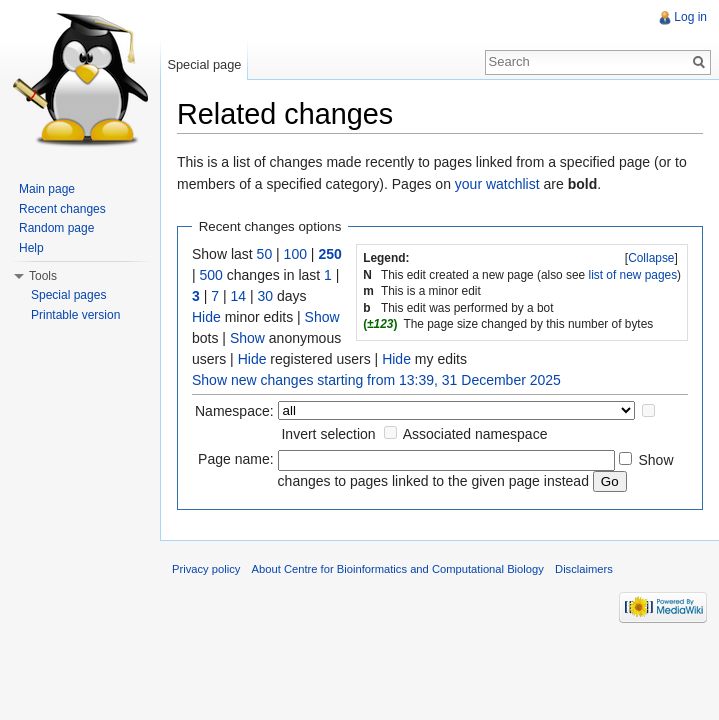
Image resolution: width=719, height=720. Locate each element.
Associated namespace (475, 434)
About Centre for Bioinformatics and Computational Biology (398, 569)
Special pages (68, 295)
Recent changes (62, 209)
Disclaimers (584, 569)
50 (265, 254)
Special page (204, 64)
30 (265, 296)
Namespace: (234, 411)
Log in (690, 17)
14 (238, 296)
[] (652, 258)
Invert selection (328, 434)
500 (211, 275)
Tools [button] (43, 276)
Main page (47, 189)
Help (31, 248)
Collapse (651, 258)
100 (295, 254)
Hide (206, 317)
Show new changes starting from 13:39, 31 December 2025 (376, 380)
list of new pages (633, 275)
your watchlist (497, 184)
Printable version (75, 315)
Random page (56, 228)
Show (322, 317)
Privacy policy (206, 569)
